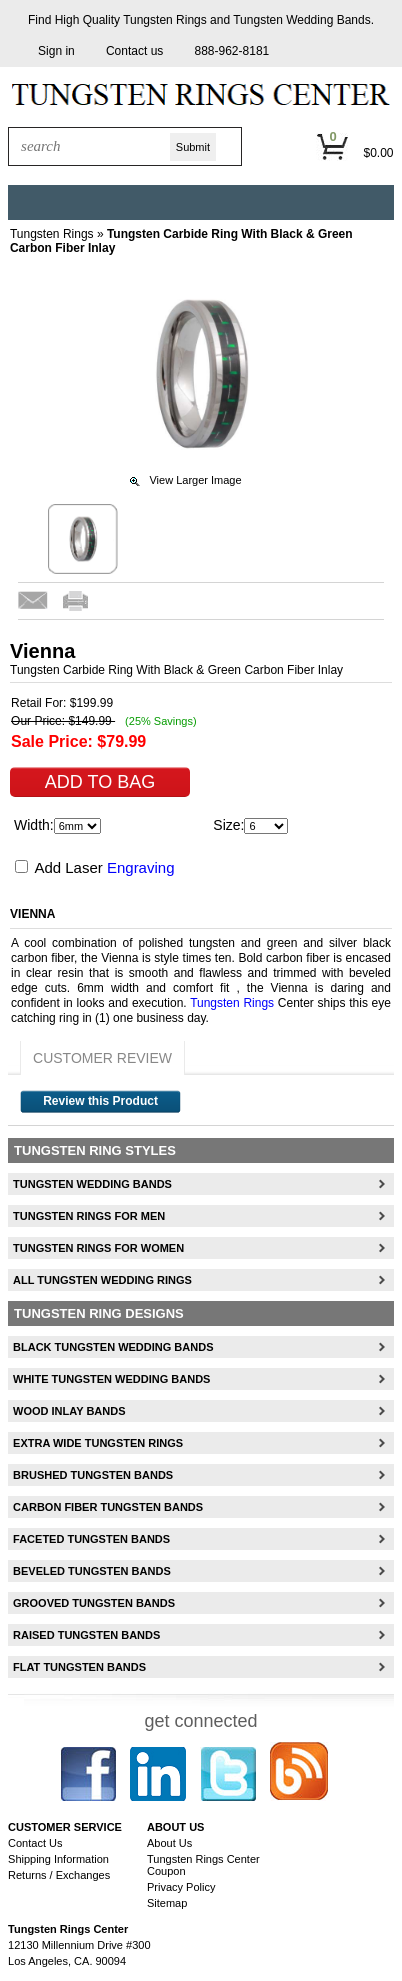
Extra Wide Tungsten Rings (98, 1443)
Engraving (141, 867)
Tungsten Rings (165, 20)
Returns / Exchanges (59, 1875)
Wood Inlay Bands (69, 1411)
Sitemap (167, 1903)
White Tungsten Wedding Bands (111, 1379)
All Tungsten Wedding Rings (102, 1280)
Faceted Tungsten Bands (91, 1539)
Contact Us (35, 1843)
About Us (169, 1843)
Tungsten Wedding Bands (301, 20)
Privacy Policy (181, 1887)
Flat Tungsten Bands (79, 1667)
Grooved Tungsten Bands (94, 1603)
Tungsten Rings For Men (89, 1216)
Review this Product (100, 1101)
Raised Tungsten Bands (86, 1635)
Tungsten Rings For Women (98, 1248)
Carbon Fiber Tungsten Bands (108, 1507)
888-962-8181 (232, 51)
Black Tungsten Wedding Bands (113, 1347)
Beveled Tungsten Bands (92, 1571)
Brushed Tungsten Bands (93, 1475)
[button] (56, 51)
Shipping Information (58, 1859)
